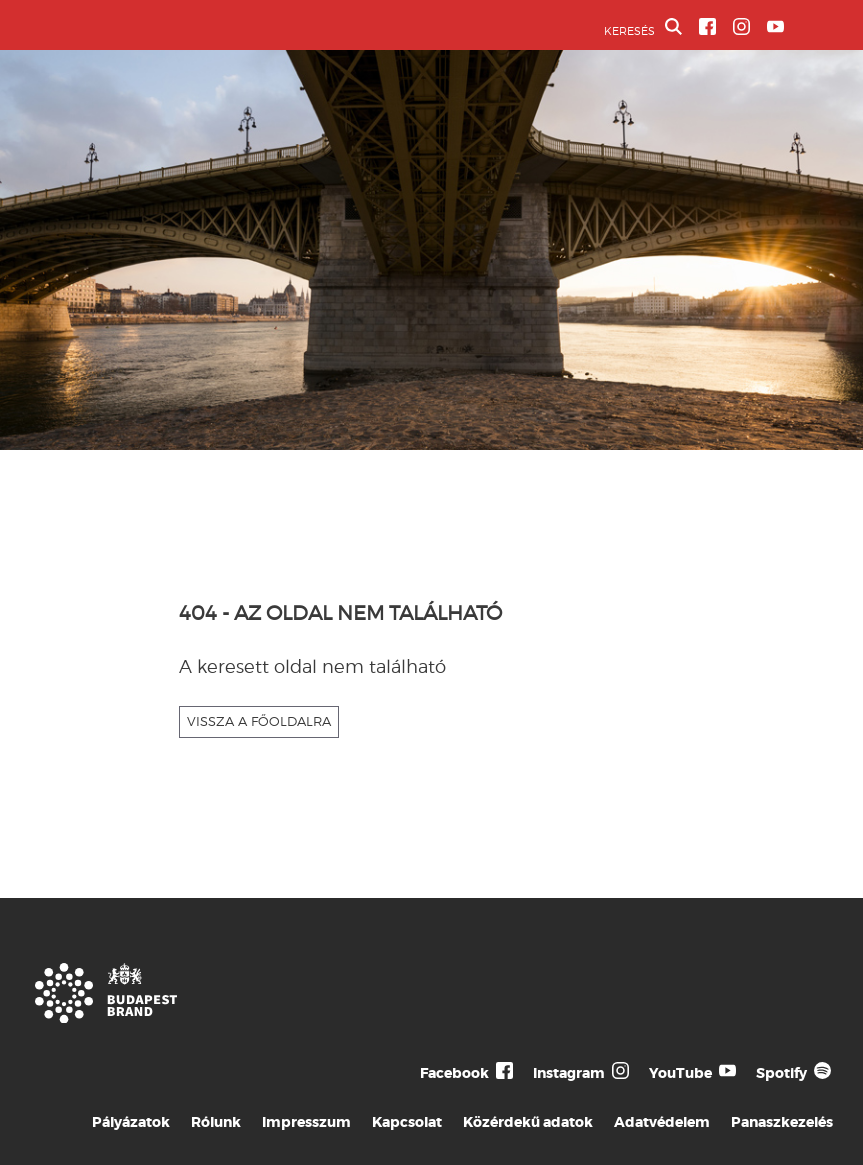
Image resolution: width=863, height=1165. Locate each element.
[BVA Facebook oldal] (707, 26)
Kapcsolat (407, 1122)
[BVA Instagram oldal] (741, 26)
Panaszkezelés (782, 1122)
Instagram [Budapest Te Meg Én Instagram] (569, 1073)
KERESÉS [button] (643, 28)
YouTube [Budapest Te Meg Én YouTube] (680, 1073)
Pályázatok (131, 1122)
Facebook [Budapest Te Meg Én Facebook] (454, 1073)
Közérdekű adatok (528, 1122)
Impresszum (306, 1122)
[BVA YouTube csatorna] (775, 26)
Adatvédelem (662, 1122)
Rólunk (216, 1122)
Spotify (781, 1073)
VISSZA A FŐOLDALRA (259, 721)
